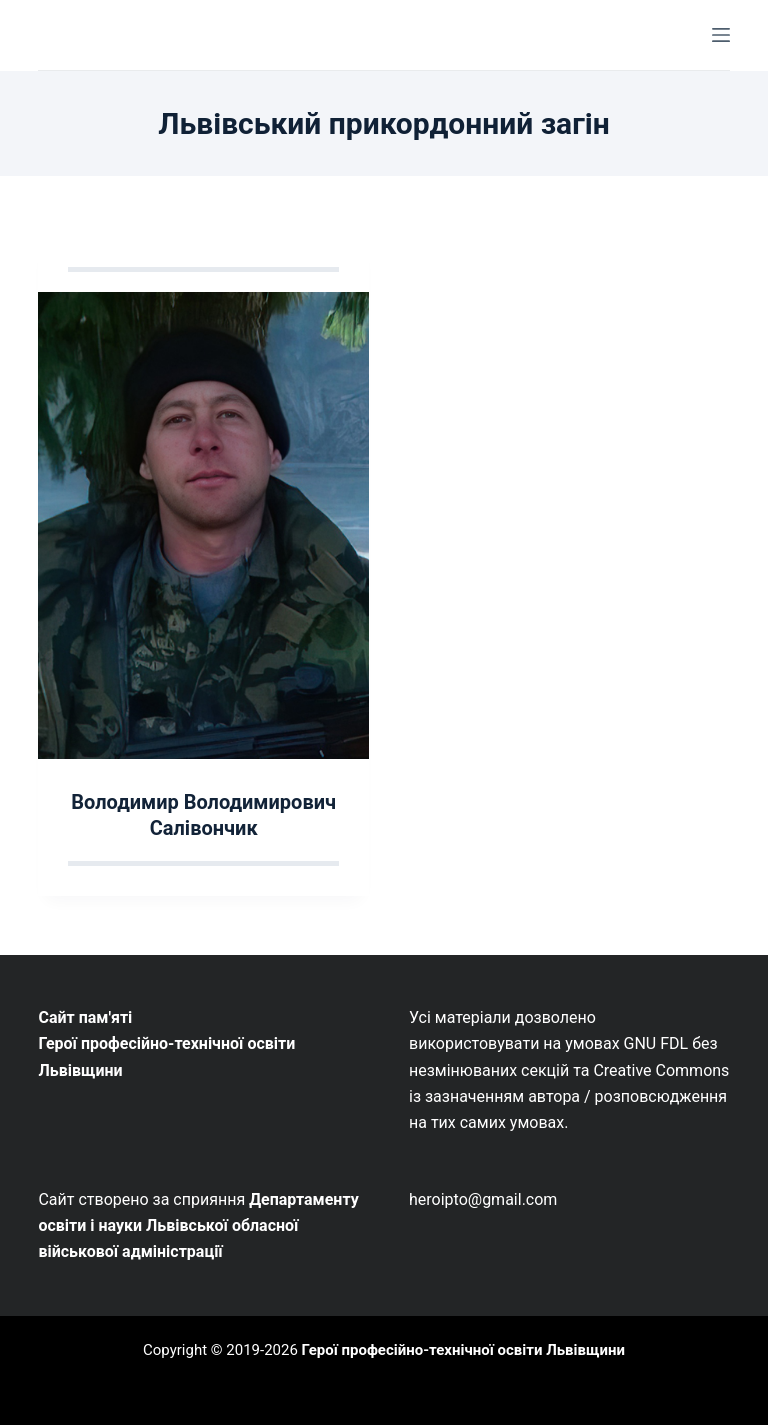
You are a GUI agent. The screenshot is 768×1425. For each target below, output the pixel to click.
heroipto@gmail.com (483, 1199)
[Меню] (721, 35)
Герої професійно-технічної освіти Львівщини (463, 1350)
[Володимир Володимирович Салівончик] (203, 526)
